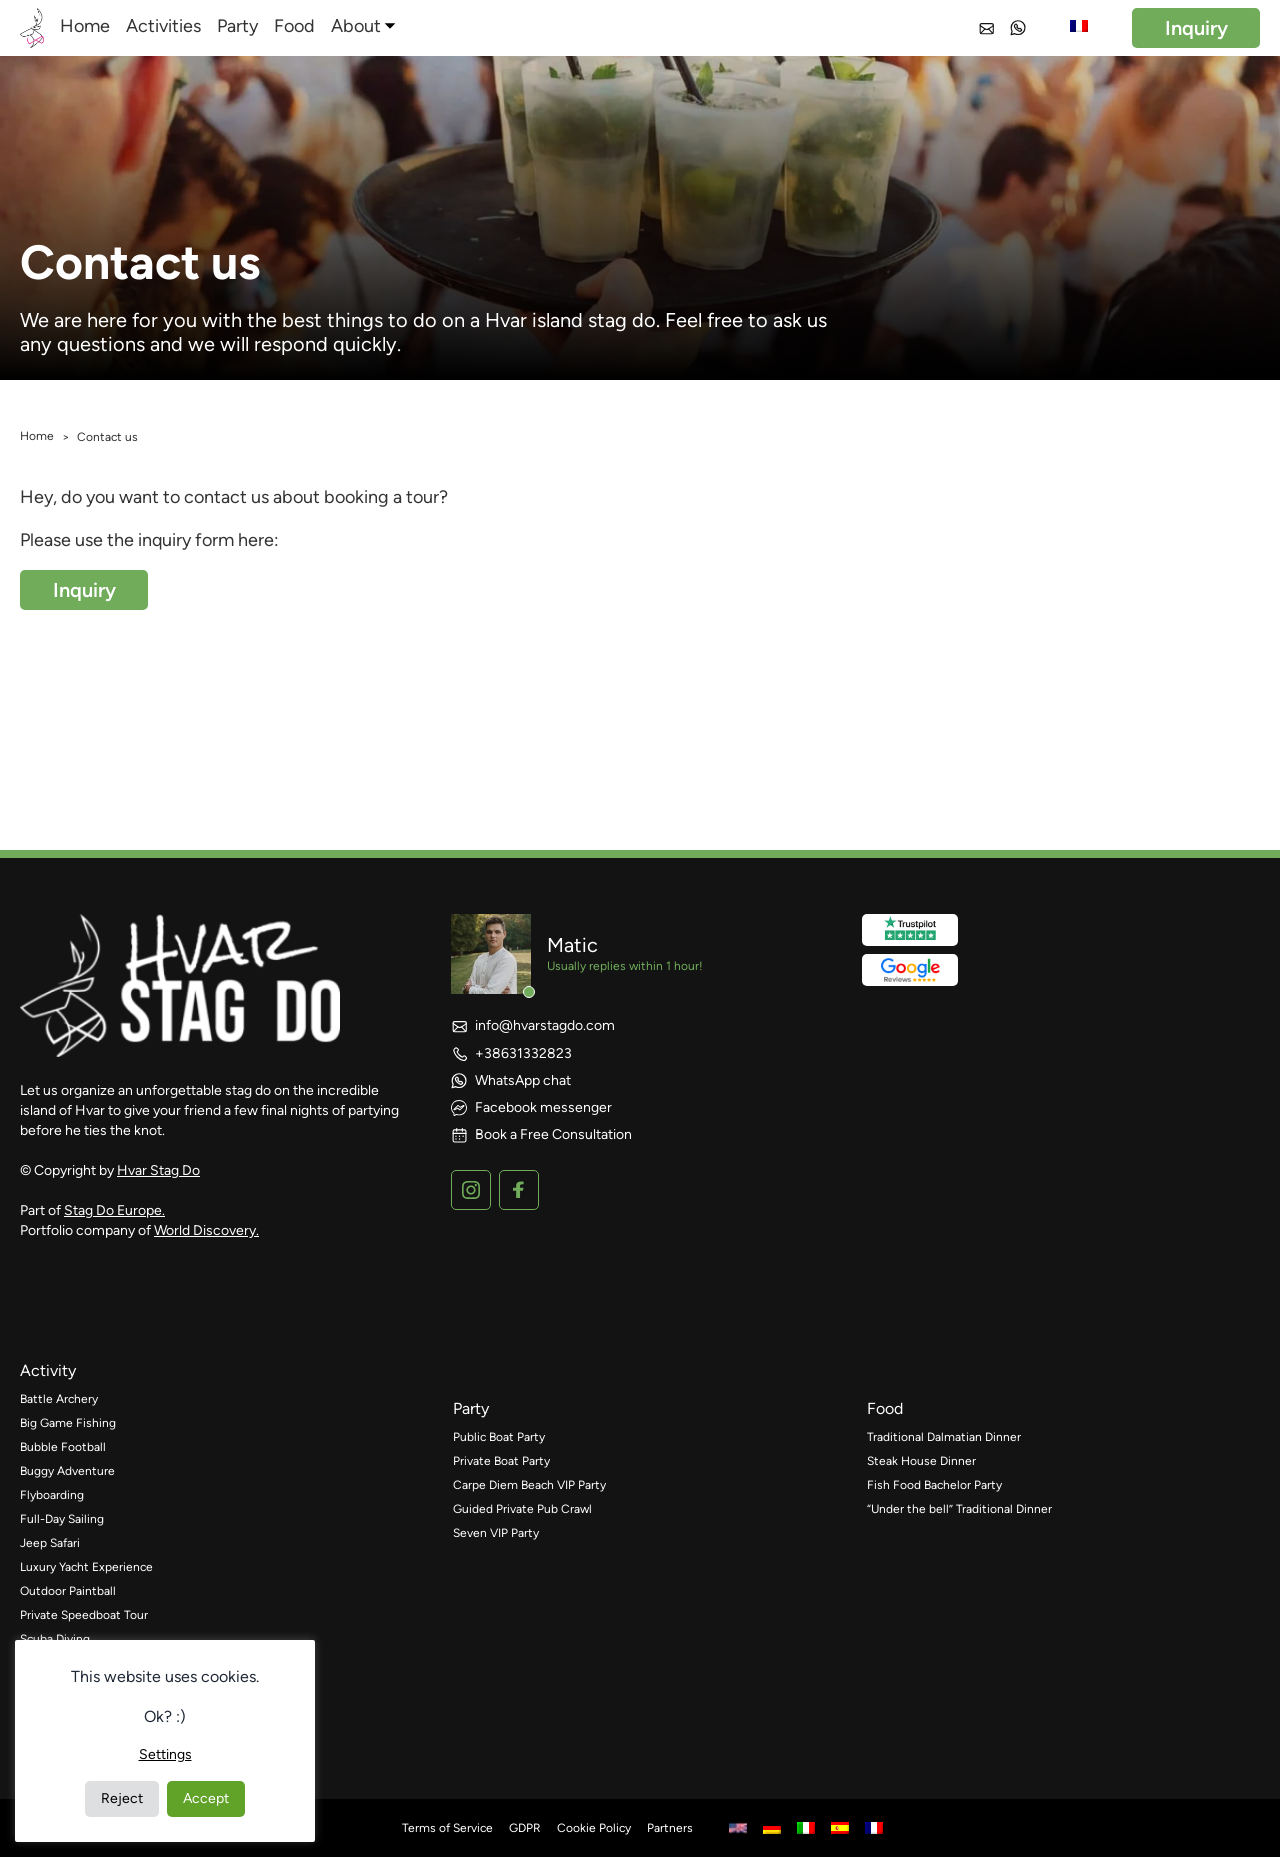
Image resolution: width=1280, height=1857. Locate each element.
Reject (122, 1798)
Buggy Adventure (67, 1471)
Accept (206, 1798)
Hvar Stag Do (158, 1170)
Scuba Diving (55, 1639)
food (885, 1408)
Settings (165, 1754)
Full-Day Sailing (62, 1519)
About (356, 26)
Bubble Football (63, 1447)
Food (294, 26)
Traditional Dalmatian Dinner (944, 1437)
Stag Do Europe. (114, 1210)
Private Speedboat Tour (84, 1615)
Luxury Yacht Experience (86, 1567)
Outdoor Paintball (68, 1591)
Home (85, 26)
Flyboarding (52, 1495)
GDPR (525, 1828)
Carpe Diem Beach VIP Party (529, 1485)
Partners (670, 1828)
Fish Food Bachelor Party (934, 1485)
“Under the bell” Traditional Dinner (959, 1509)
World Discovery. (206, 1230)
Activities (163, 26)
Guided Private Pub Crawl (522, 1509)
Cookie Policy (594, 1828)
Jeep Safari (50, 1543)
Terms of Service (447, 1828)
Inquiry (1196, 28)
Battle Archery (59, 1399)
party (471, 1408)
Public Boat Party (499, 1437)
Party (237, 26)
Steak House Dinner (921, 1461)
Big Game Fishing (68, 1423)
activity (48, 1370)
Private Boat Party (501, 1461)
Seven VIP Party (496, 1533)
